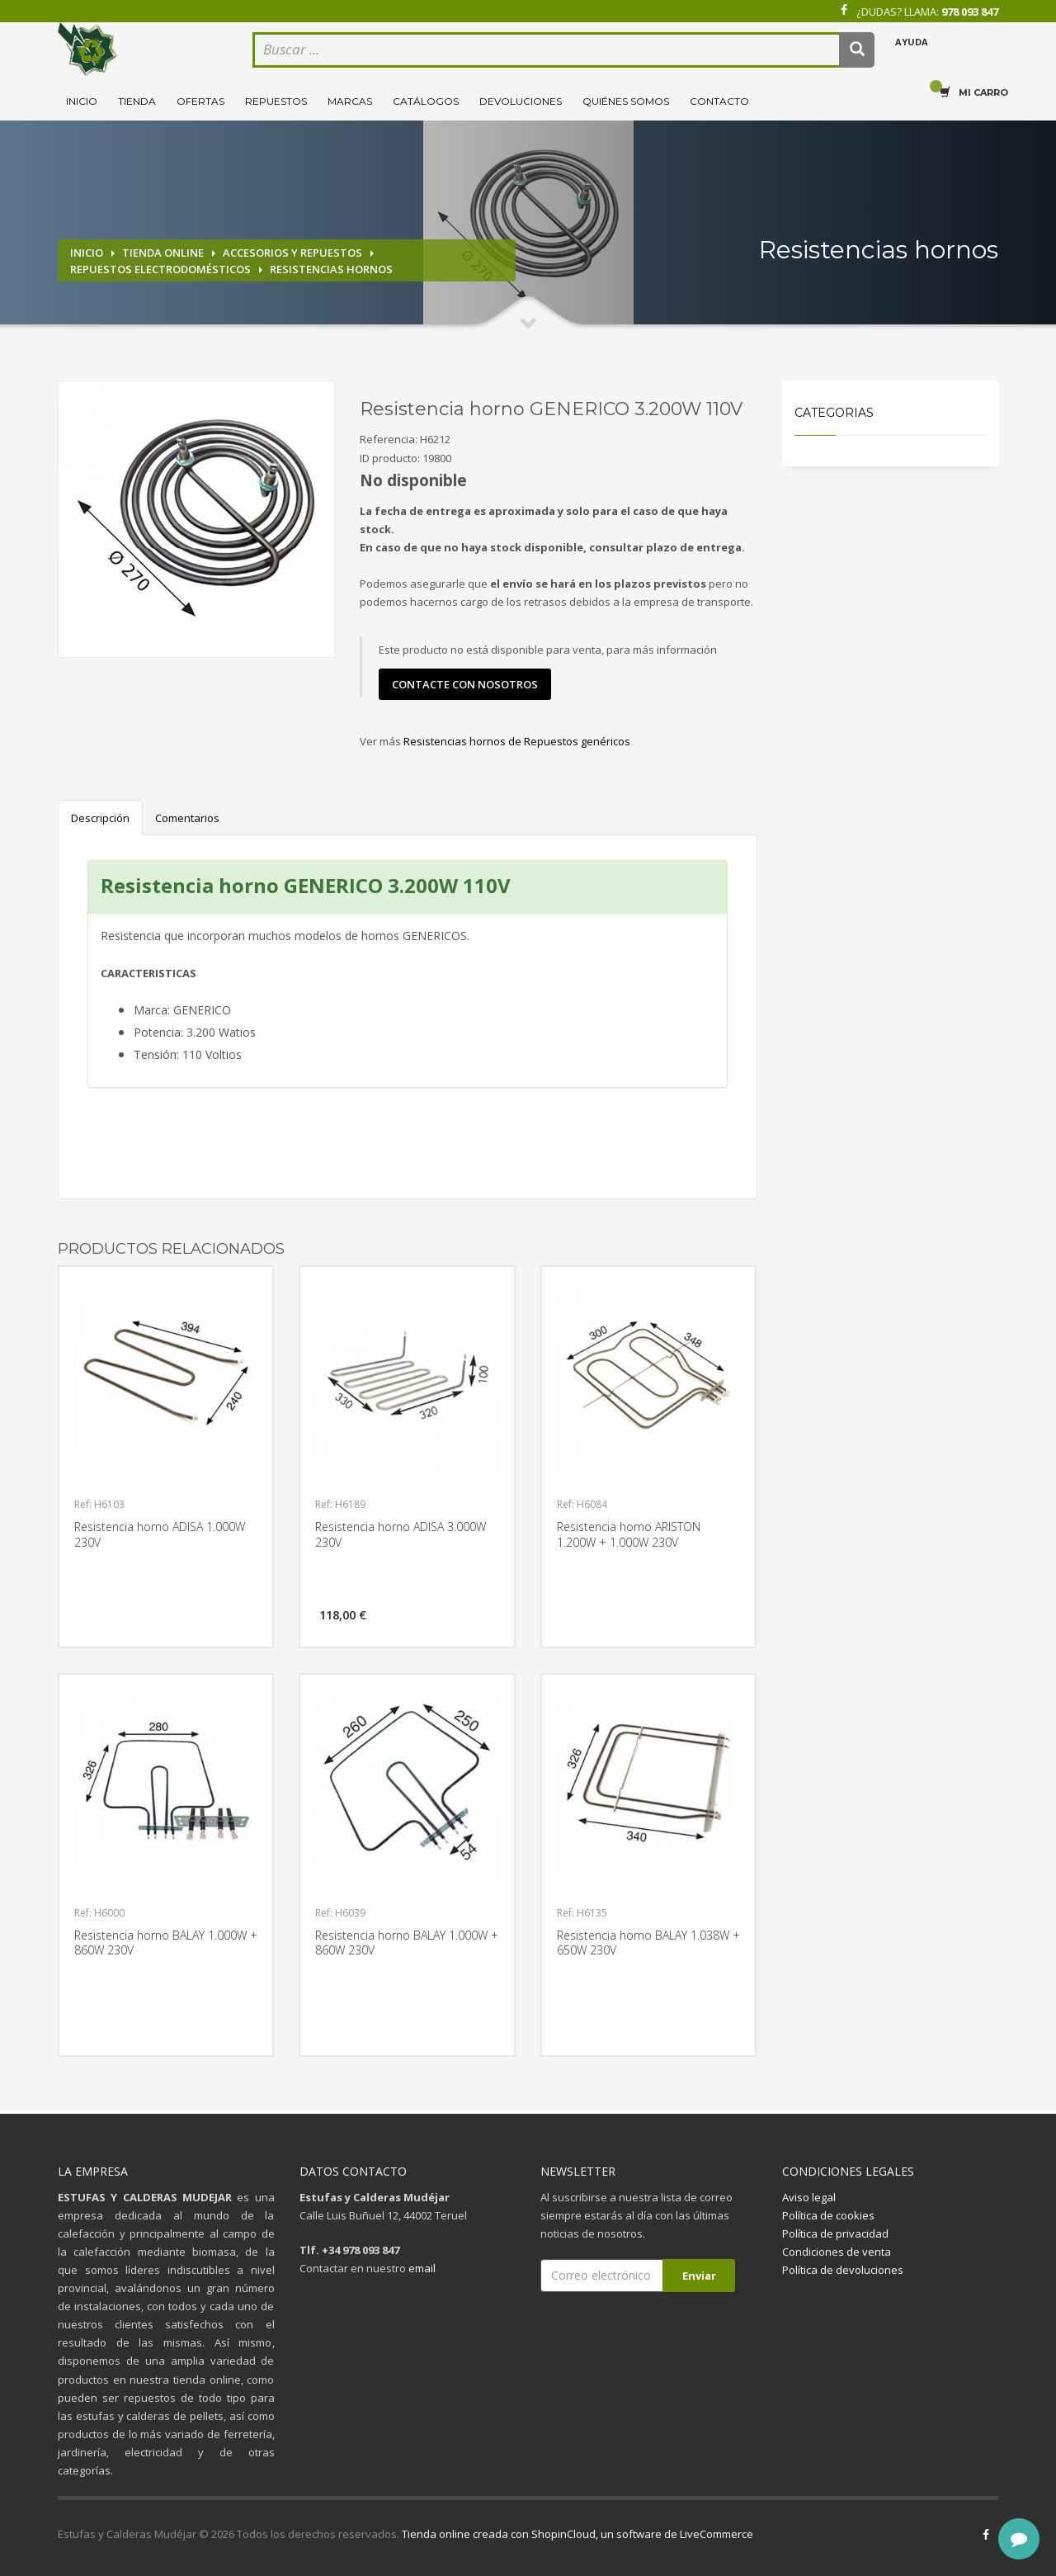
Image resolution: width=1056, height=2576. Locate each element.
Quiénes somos (625, 101)
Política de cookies (828, 2215)
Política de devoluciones (842, 2269)
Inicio (81, 101)
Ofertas (200, 101)
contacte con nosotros (465, 684)
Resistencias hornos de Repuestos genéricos (516, 741)
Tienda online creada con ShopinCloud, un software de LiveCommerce (577, 2533)
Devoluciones (520, 101)
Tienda (137, 101)
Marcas (350, 101)
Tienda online (163, 252)
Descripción (100, 818)
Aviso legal (809, 2197)
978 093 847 (969, 11)
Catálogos (426, 101)
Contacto (719, 101)
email (422, 2268)
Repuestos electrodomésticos (160, 269)
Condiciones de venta (836, 2251)
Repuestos (276, 101)
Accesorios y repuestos (292, 252)
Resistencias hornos (331, 269)
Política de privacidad (835, 2233)
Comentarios (187, 818)
